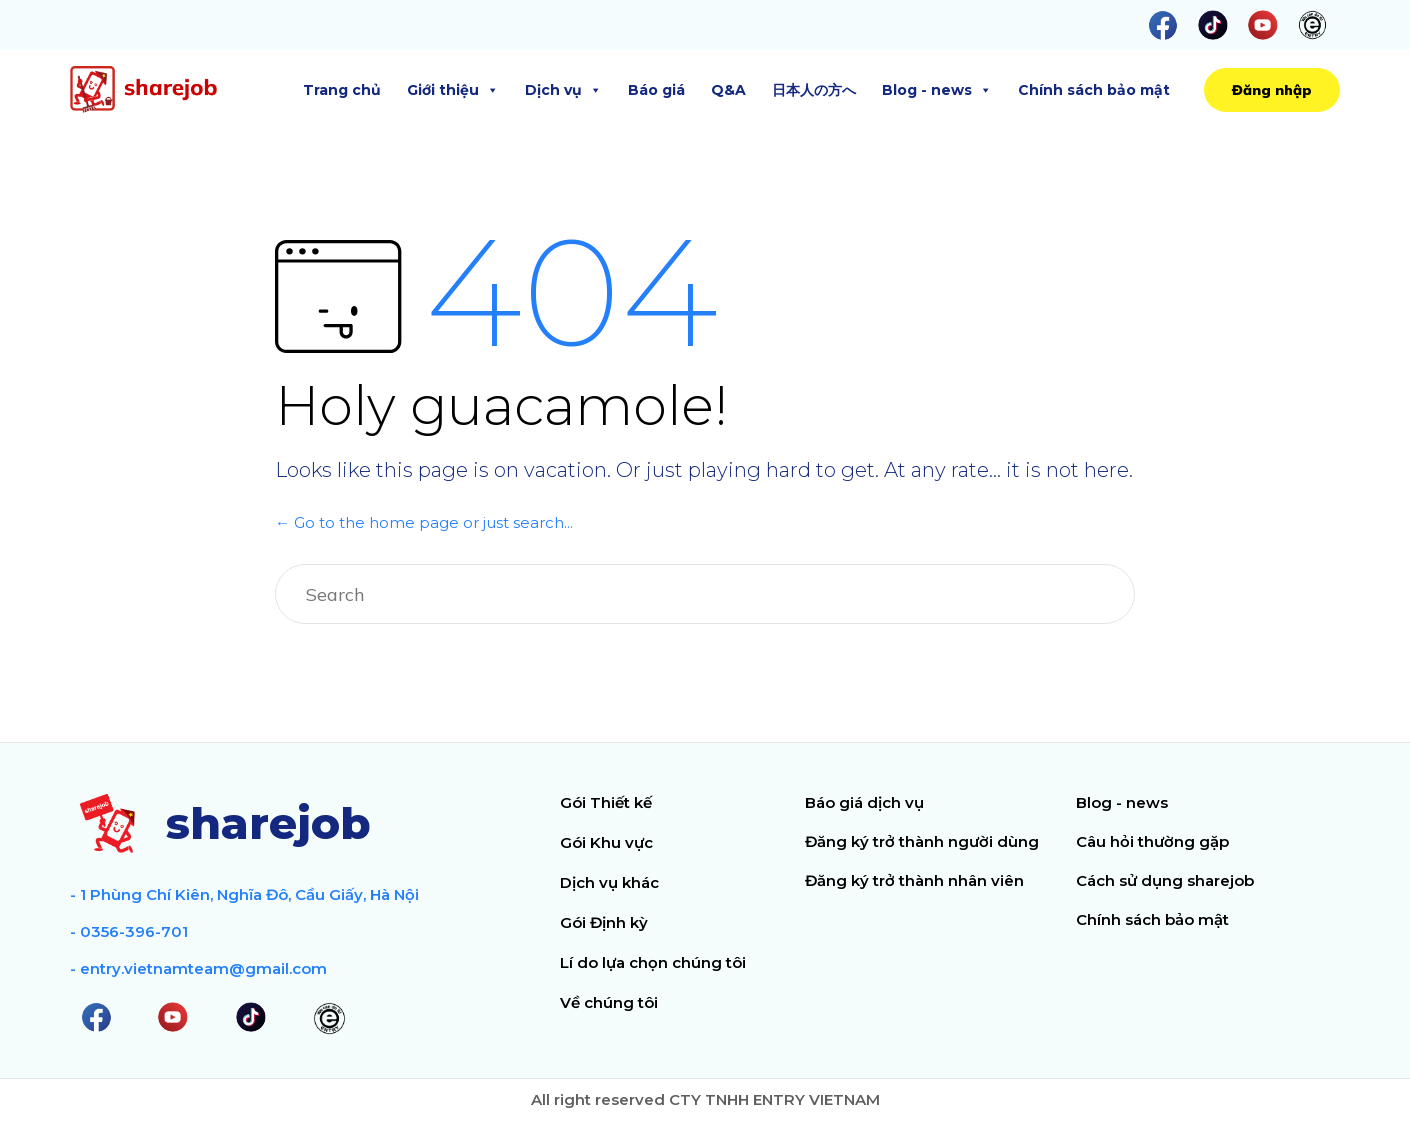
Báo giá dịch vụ (864, 802)
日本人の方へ (814, 90)
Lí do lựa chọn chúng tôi (653, 962)
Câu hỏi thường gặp (1152, 841)
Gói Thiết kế (606, 802)
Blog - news (937, 90)
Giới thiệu (453, 90)
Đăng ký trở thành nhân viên (914, 880)
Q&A (728, 90)
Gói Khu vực (606, 842)
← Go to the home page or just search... (424, 522)
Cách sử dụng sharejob (1165, 880)
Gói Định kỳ (604, 922)
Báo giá (656, 90)
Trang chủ (342, 90)
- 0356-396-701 (129, 931)
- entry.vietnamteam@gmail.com (198, 968)
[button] (1272, 90)
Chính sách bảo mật (1094, 90)
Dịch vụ (563, 90)
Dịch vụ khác (609, 882)
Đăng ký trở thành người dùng (922, 841)
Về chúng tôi (609, 1002)
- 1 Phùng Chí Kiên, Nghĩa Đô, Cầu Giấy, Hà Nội (244, 894)
